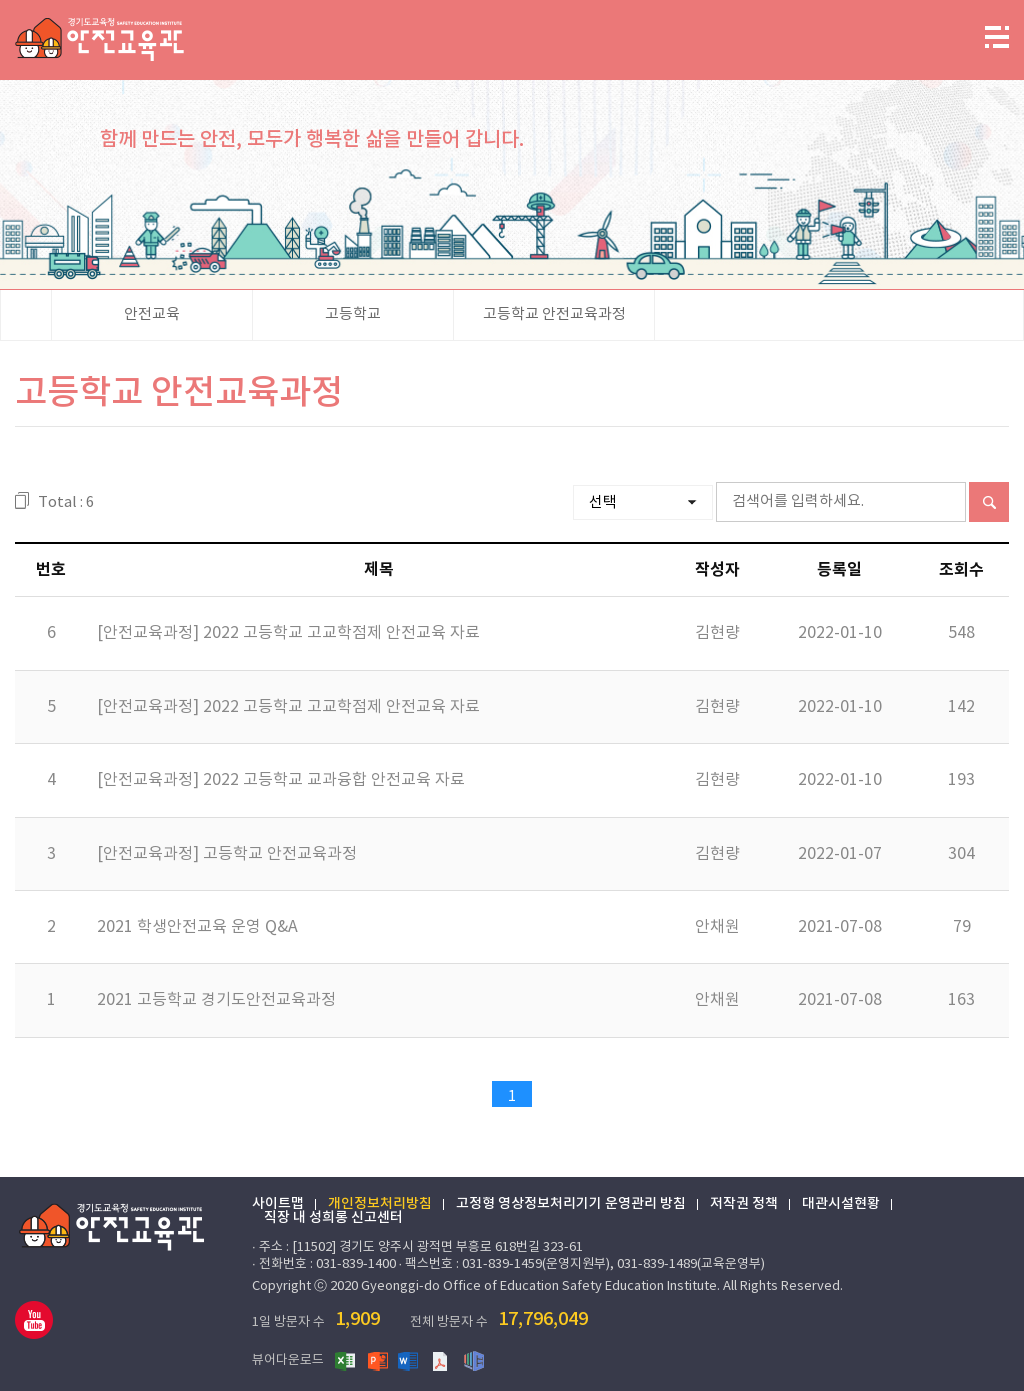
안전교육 (152, 314)
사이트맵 (278, 1204)
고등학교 (353, 314)
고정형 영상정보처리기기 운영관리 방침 (571, 1204)
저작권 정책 (744, 1204)
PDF (442, 1360)
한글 (474, 1360)
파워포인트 (378, 1360)
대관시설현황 (841, 1204)
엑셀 (346, 1360)
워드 (410, 1360)
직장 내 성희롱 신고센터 (333, 1218)
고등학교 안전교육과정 (554, 314)
